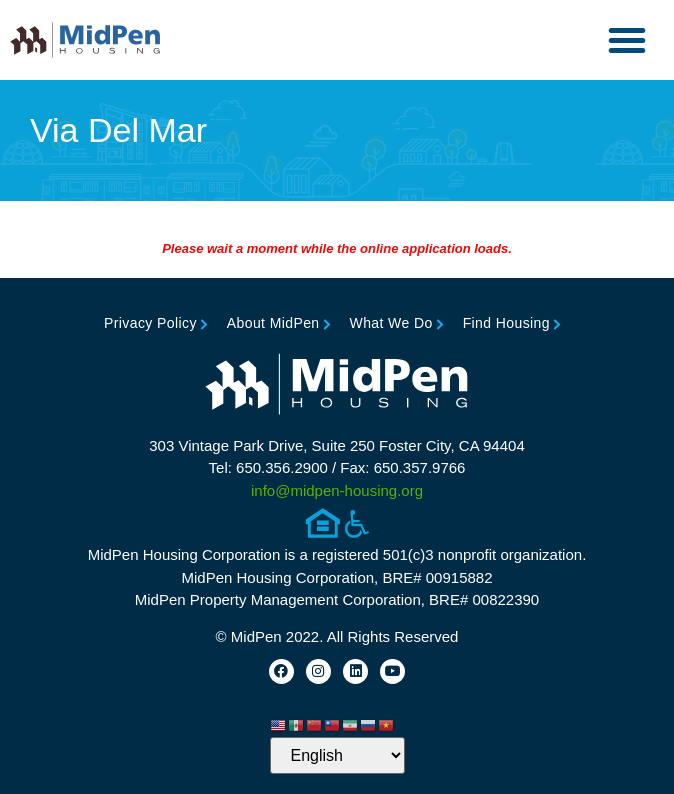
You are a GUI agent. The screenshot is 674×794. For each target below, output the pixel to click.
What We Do (391, 323)
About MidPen (273, 323)
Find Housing (506, 323)
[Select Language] (337, 755)
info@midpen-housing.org (337, 490)
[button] (627, 40)
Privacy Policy (150, 323)
